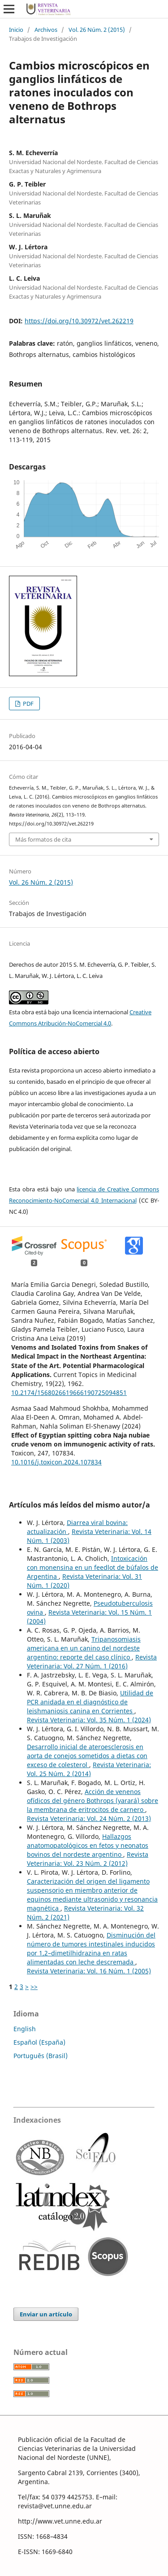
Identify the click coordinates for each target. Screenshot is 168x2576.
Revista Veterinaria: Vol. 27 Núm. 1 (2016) (92, 1661)
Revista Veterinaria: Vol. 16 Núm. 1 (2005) (89, 1971)
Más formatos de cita (43, 839)
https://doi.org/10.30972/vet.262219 (79, 321)
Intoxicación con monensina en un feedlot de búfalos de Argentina (92, 1567)
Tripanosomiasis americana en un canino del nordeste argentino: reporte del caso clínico (84, 1648)
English (24, 2028)
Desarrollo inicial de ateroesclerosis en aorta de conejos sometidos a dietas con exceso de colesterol (87, 1755)
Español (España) (39, 2042)
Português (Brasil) (40, 2055)
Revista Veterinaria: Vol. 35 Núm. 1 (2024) (89, 1720)
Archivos (45, 30)
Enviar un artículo (46, 2314)
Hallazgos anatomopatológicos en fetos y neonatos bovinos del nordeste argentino (87, 1845)
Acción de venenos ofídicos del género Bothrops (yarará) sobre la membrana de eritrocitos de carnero (92, 1800)
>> (34, 1986)
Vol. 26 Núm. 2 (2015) (97, 30)
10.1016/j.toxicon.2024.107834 (56, 1462)
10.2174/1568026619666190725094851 (69, 1392)
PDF (28, 703)
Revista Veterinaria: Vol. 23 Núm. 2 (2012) (87, 1859)
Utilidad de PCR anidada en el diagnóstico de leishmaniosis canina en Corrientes (90, 1702)
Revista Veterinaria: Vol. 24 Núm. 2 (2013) (89, 1818)
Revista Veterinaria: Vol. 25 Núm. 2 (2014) (89, 1769)
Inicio (16, 30)
